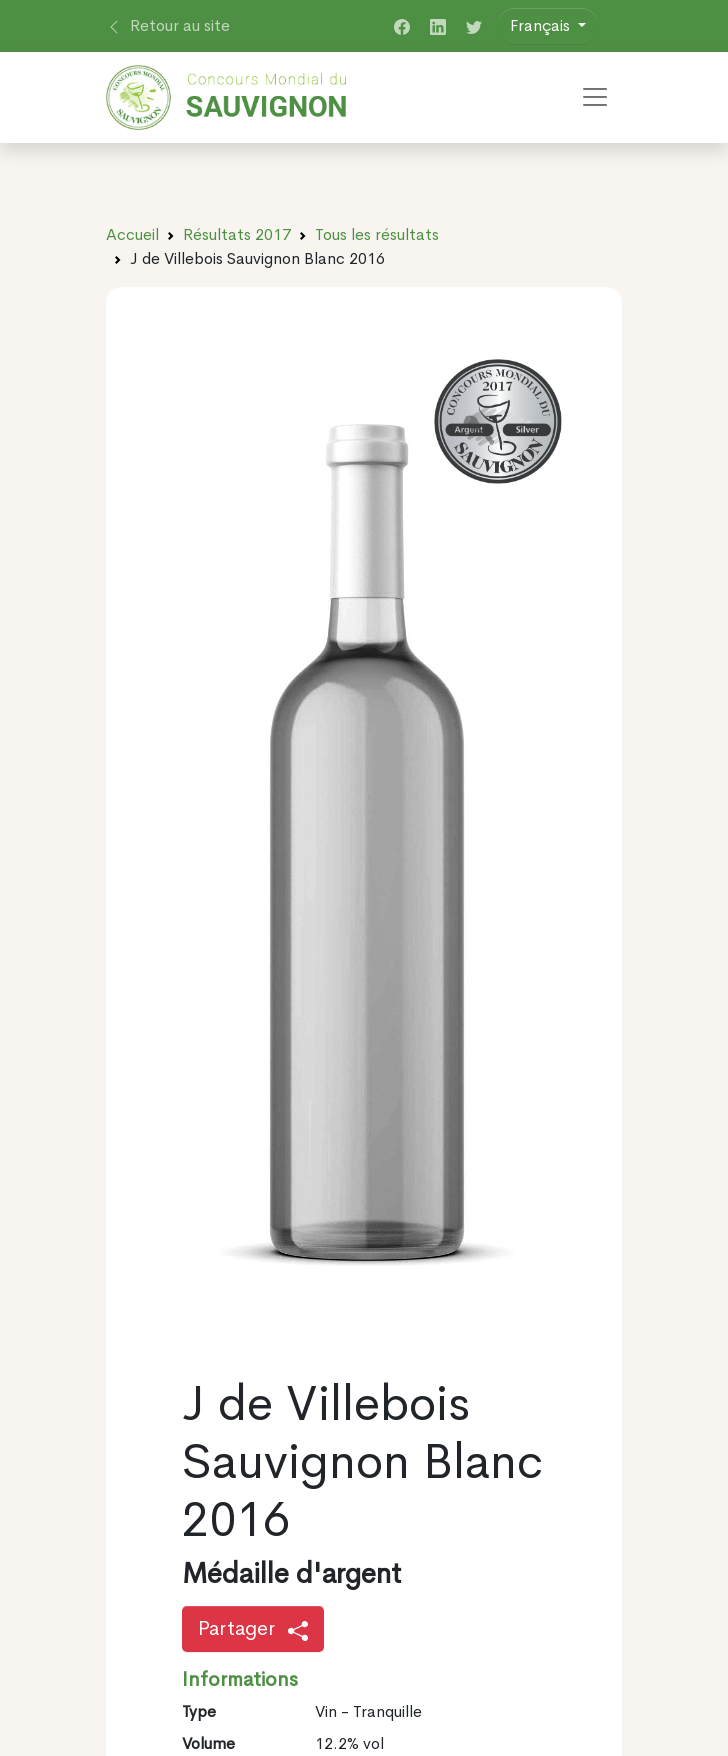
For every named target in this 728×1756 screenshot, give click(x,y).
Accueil (132, 234)
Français (542, 25)
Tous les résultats (377, 234)
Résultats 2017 (237, 234)
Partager (253, 1628)
